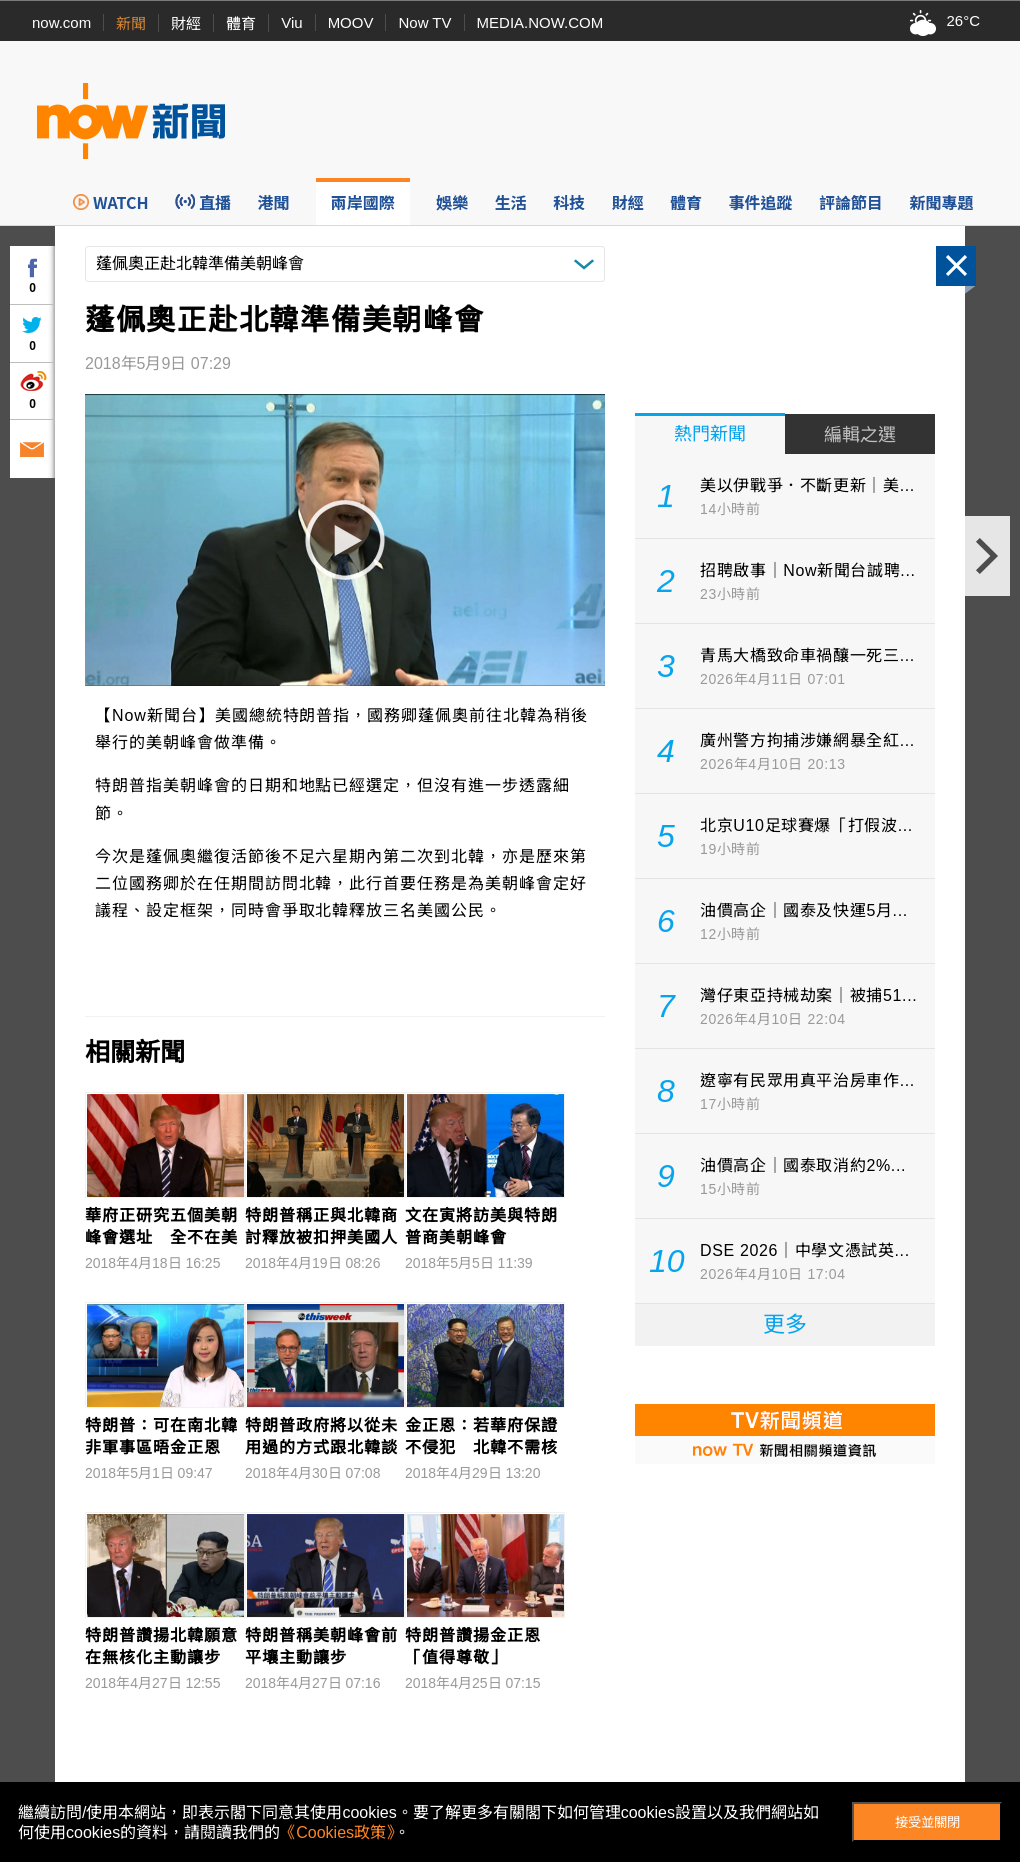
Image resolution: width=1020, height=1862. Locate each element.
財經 (186, 23)
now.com (61, 22)
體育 (241, 23)
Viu (291, 22)
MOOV (351, 22)
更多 (785, 1324)
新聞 (131, 23)
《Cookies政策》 (337, 1832)
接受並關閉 (927, 1822)
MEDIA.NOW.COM (540, 22)
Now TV (424, 22)
